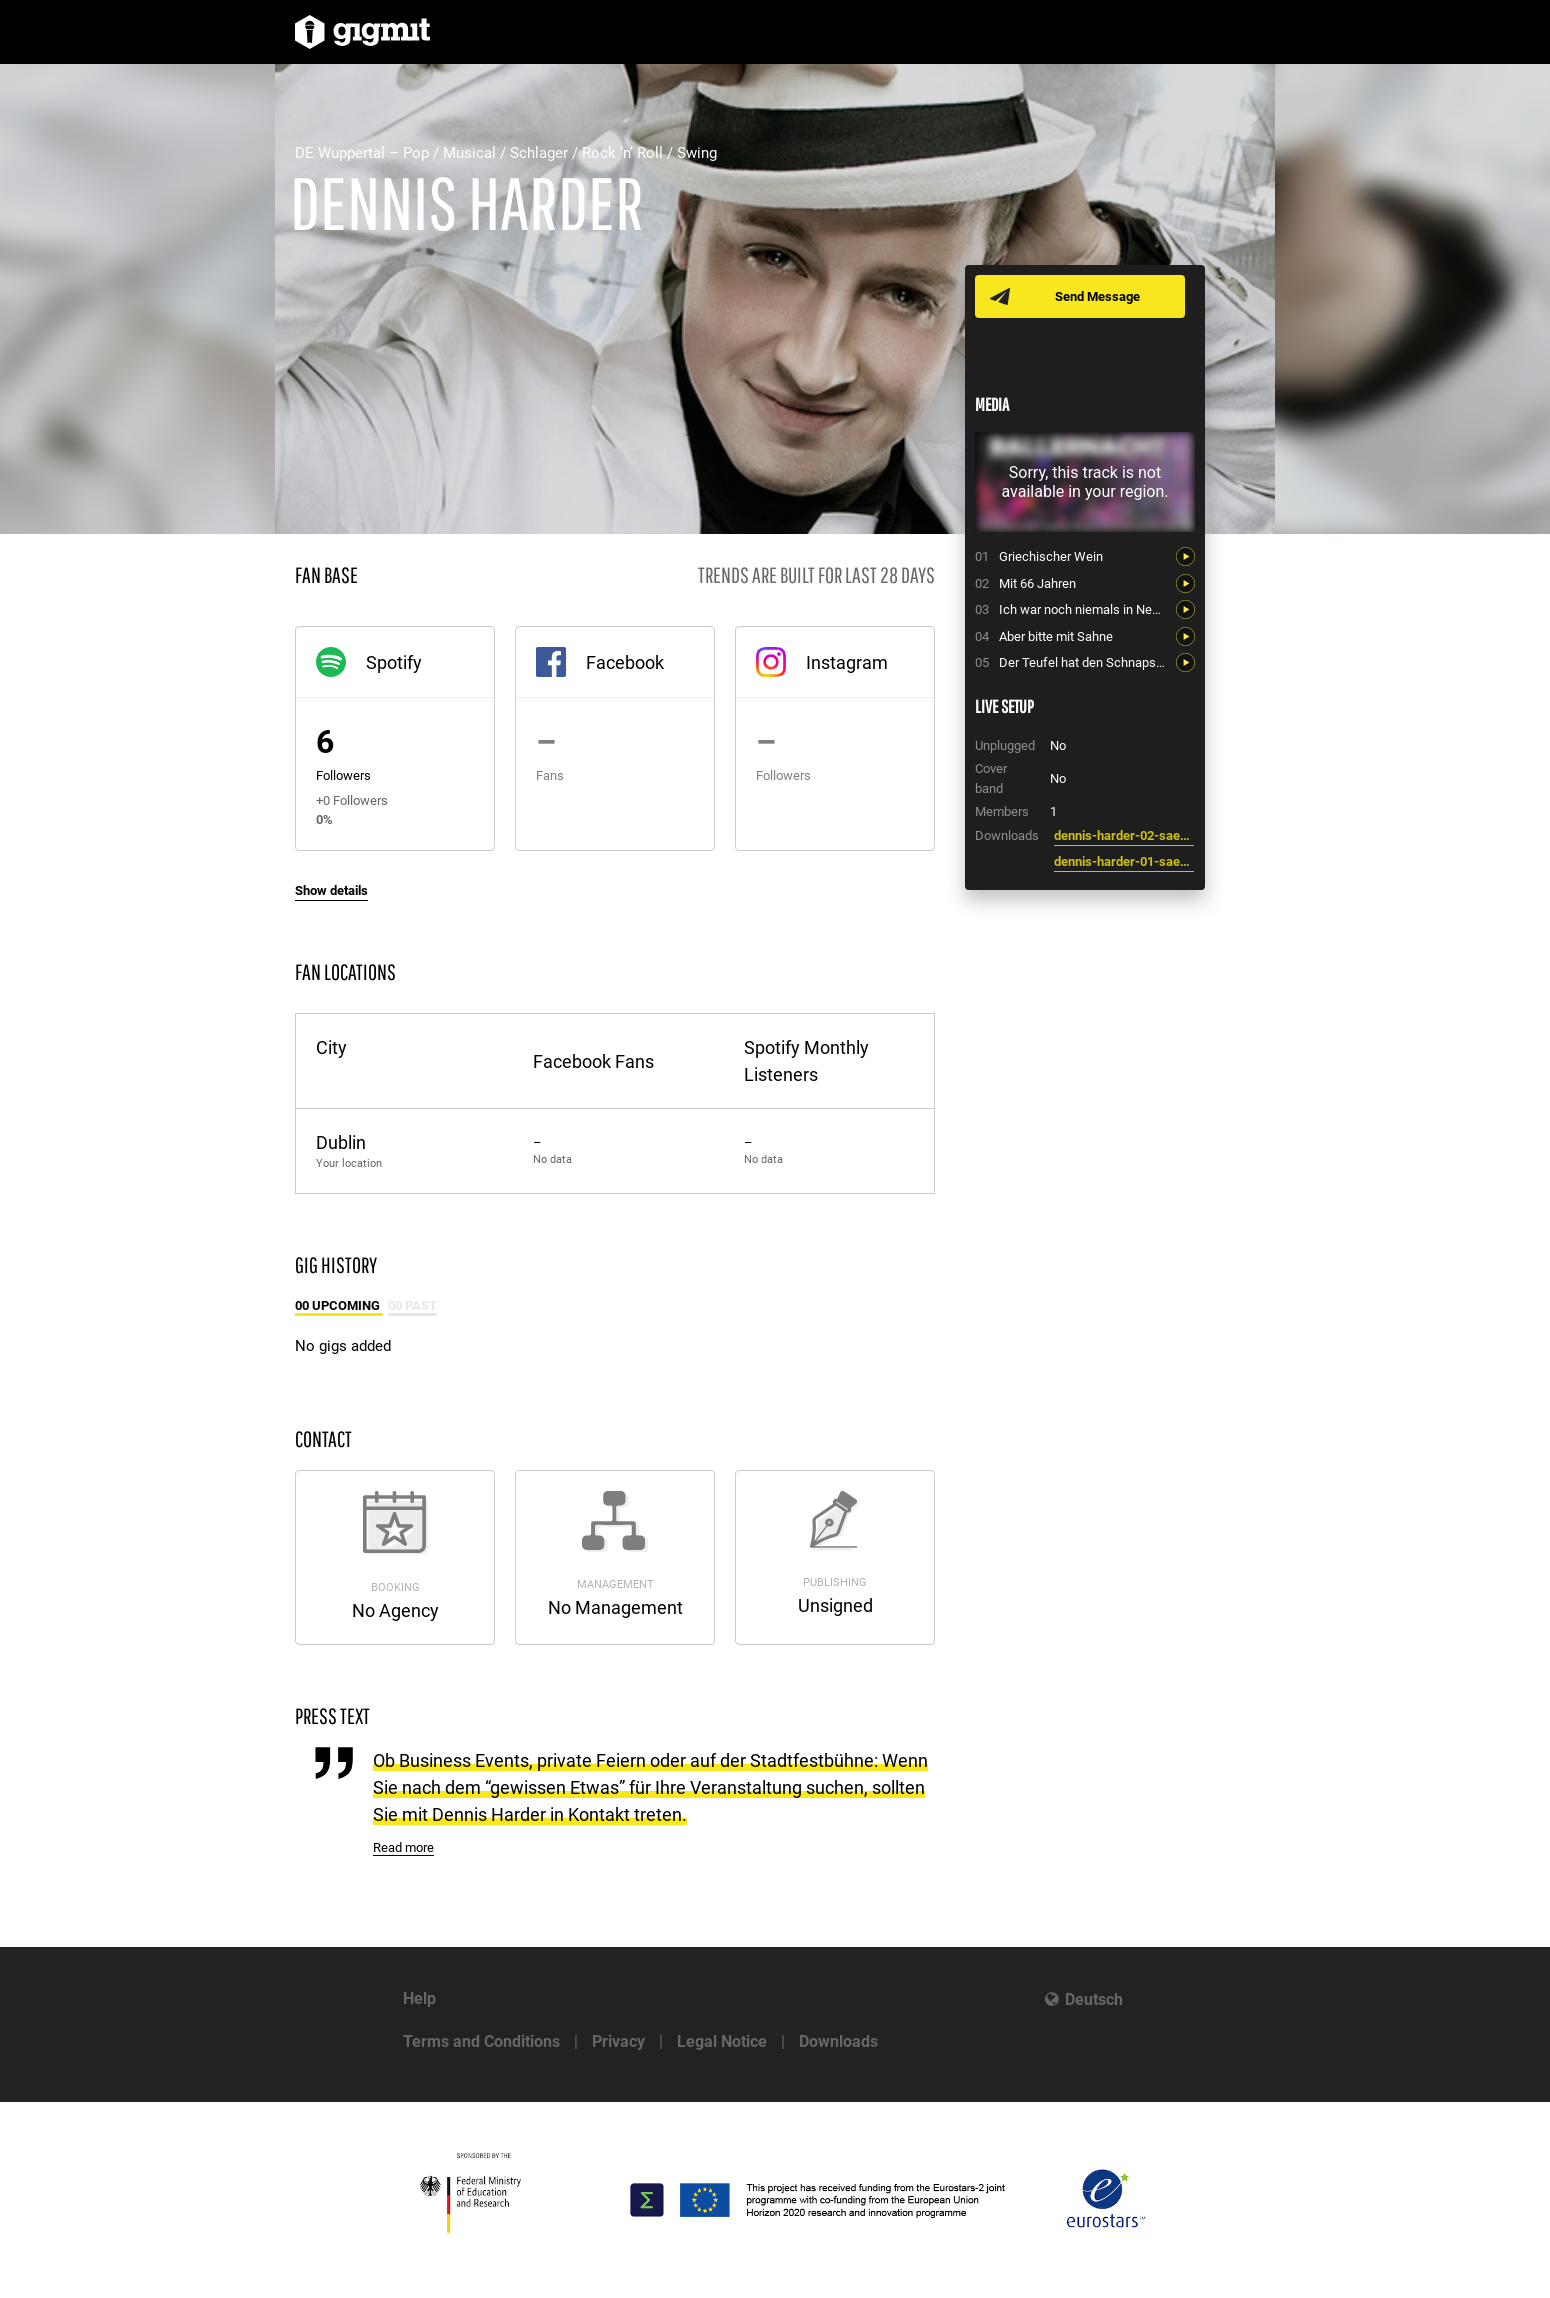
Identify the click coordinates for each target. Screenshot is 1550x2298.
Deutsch (1094, 1999)
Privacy (618, 2041)
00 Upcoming (339, 1305)
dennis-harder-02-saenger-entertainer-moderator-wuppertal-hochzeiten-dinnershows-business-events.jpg (1124, 835)
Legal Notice (722, 2041)
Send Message (1097, 296)
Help (419, 1998)
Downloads (838, 2041)
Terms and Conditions (481, 2041)
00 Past (412, 1305)
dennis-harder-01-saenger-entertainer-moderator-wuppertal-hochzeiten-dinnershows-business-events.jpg (1124, 861)
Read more (403, 1847)
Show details (331, 890)
